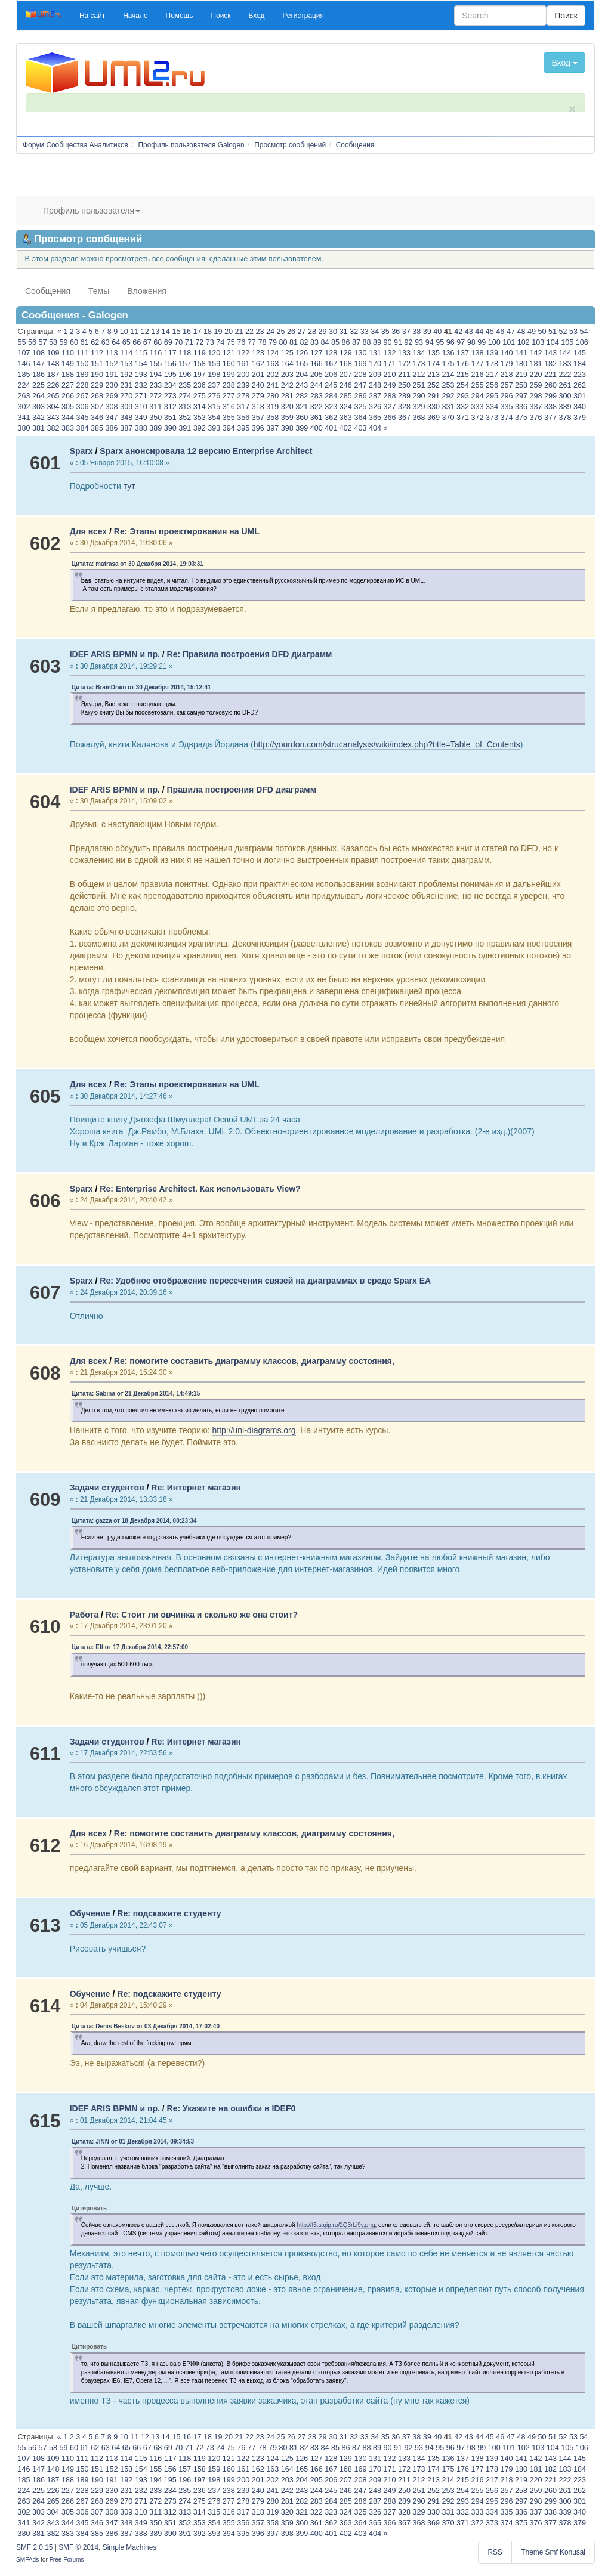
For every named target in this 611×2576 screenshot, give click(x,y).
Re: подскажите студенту (169, 1913)
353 (199, 417)
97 (460, 342)
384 (82, 428)
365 (375, 417)
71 (189, 342)
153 (126, 364)
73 (210, 342)
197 (199, 374)
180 (521, 364)
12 (145, 331)
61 (85, 342)
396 (258, 428)
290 (418, 396)
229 (97, 385)
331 (448, 407)
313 (184, 407)
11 (134, 331)
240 (258, 385)
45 (490, 331)
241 (272, 385)
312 (170, 407)
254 (462, 385)
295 (492, 396)
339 (565, 407)
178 (492, 364)
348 (126, 417)
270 (126, 396)
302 (24, 407)
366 (389, 417)
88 (367, 342)
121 (229, 353)
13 (155, 331)
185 (24, 374)
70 (178, 342)
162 (258, 364)
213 (433, 374)
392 (199, 428)
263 (24, 396)
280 (272, 396)
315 (214, 407)
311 (155, 407)
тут (129, 486)
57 (43, 342)
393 (214, 428)
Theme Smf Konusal (553, 2552)
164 (287, 364)
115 (141, 353)
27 (302, 331)
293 (462, 396)
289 (404, 396)
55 (22, 342)
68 (157, 342)
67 (147, 342)
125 (287, 353)
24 (270, 331)
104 (553, 342)
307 (97, 407)
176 (462, 364)
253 (448, 385)
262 (579, 385)
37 (406, 331)
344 (67, 417)
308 (112, 407)
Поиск (566, 15)
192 (126, 374)
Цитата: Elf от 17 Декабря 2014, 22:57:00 (130, 1647)
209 (375, 374)
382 (53, 428)
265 (53, 396)
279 (258, 396)
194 (155, 374)
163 (272, 364)
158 (199, 364)
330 (433, 407)
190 (97, 374)
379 (579, 417)
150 (82, 364)
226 (53, 385)
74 (220, 342)
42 (458, 331)
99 (481, 342)
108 (38, 353)
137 (462, 353)
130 (360, 353)
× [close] (572, 109)
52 (562, 331)
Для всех (88, 531)
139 (492, 353)
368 (418, 417)
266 (67, 396)
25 (281, 331)
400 (316, 428)
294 (477, 396)
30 (333, 331)
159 (214, 364)
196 (184, 374)
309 (126, 407)
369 (433, 417)
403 (360, 428)
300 (565, 396)
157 (184, 364)
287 (375, 396)
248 (375, 385)
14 (166, 331)
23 (260, 331)
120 (214, 353)
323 (331, 407)
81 (293, 342)
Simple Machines (130, 2547)
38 (416, 331)
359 (287, 417)
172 (404, 364)
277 (229, 396)
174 (433, 364)
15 (176, 331)
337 (536, 407)
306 (82, 407)
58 (53, 342)
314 (199, 407)
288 (389, 396)
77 (252, 342)
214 (448, 374)
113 (112, 353)
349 (141, 417)
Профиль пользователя (91, 210)
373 (492, 417)
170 (375, 364)
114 (126, 353)
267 (82, 396)
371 (462, 417)
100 (494, 342)
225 (38, 385)
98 (471, 342)
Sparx (81, 451)
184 (579, 364)
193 (141, 374)
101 (508, 342)
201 (258, 374)
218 (507, 374)
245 (331, 385)
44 (479, 331)
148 (53, 364)
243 (301, 385)
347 (112, 417)
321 (301, 407)
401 (331, 428)
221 (550, 374)
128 (331, 353)
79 (273, 342)
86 (346, 342)
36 (395, 331)
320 (287, 407)
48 (521, 331)
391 (184, 428)
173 (418, 364)
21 (238, 331)
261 (565, 385)
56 (32, 342)
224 (24, 385)
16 (187, 331)
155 (155, 364)
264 (38, 396)
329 (418, 407)
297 (521, 396)
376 (536, 417)
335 (507, 407)
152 (112, 364)
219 (521, 374)
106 (582, 342)
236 (199, 385)
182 (550, 364)
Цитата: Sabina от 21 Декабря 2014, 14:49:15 (136, 1393)
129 (346, 353)
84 (324, 342)
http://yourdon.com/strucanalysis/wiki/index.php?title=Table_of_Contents (387, 744)
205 (316, 374)
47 (511, 331)
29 (323, 331)
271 (141, 396)
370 (448, 417)
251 (418, 385)
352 (184, 417)
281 (287, 396)
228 (82, 385)
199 (229, 374)
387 (126, 428)
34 (375, 331)
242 (287, 385)
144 (565, 353)
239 (243, 385)
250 (404, 385)
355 (229, 417)
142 (536, 353)
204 (301, 374)
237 (214, 385)
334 (492, 407)
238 (229, 385)
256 (492, 385)
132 (389, 353)
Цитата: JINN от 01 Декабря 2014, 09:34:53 (133, 2141)
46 (500, 331)
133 (404, 353)
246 (346, 385)
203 (287, 374)
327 (389, 407)
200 (243, 374)
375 (521, 417)
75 (231, 342)
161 (243, 364)
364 (360, 417)
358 (272, 417)
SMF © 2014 (78, 2547)
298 (536, 396)
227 (67, 385)
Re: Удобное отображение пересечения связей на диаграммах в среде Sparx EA (265, 1280)
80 (283, 342)
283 (316, 396)
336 (521, 407)
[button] (92, 15)
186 (38, 374)
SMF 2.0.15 (34, 2547)
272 (155, 396)
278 (243, 396)
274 (184, 396)
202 (272, 374)
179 (507, 364)
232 (141, 385)
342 (38, 417)
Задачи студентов (107, 1487)
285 (346, 396)
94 (429, 342)
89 (377, 342)
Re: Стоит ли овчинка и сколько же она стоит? (202, 1614)
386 (112, 428)
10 (124, 331)
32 (354, 331)
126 (301, 353)
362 (331, 417)
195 (170, 374)
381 (38, 428)
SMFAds (27, 2559)
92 (409, 342)
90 (388, 342)
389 (155, 428)
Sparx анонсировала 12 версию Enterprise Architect (206, 451)
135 (433, 353)
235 (184, 385)
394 (229, 428)
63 (105, 342)
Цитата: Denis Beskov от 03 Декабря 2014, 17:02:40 (146, 2026)
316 (229, 407)
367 (404, 417)
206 (331, 374)
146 (24, 364)
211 (404, 374)
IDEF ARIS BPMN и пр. (115, 654)
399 (301, 428)
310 (141, 407)
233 (155, 385)
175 (448, 364)
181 (536, 364)
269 (112, 396)
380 (24, 428)
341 (24, 417)
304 (53, 407)
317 (243, 407)
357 (258, 417)
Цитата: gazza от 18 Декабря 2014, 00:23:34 (134, 1520)
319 (272, 407)
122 (243, 353)
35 (385, 331)
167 (331, 364)
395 (243, 428)
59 (64, 342)
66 (136, 342)
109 (53, 353)
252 (433, 385)
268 (97, 396)
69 (168, 342)
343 (53, 417)
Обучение (90, 1913)
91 (398, 342)
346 (97, 417)
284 (331, 396)
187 (53, 374)
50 (542, 331)
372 (477, 417)
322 (316, 407)
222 (565, 374)
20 (228, 331)
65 (126, 342)
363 (346, 417)
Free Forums (67, 2559)
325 (360, 407)
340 (579, 407)
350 (155, 417)
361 (316, 417)
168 (346, 364)
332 (462, 407)
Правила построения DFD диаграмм (241, 789)
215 (462, 374)
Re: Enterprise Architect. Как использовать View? (200, 1188)
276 (214, 396)
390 (170, 428)
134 (418, 353)
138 (477, 353)
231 (126, 385)
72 (199, 342)
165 (301, 364)
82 (304, 342)
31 (344, 331)
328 (404, 407)
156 (170, 364)
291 (433, 396)
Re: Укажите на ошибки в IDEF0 (231, 2108)
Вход (564, 62)
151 (97, 364)
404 (375, 428)
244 (316, 385)
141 (521, 353)
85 (335, 342)
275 (199, 396)
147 (38, 364)
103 (538, 342)
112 (97, 353)
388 (141, 428)
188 (67, 374)
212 (418, 374)
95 (440, 342)
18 (207, 331)
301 (579, 396)
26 (291, 331)
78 (262, 342)
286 (360, 396)
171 (389, 364)
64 (116, 342)
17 (197, 331)
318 (258, 407)
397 (272, 428)
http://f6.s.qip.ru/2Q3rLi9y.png (336, 2225)
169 (360, 364)
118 (184, 353)
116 (155, 353)
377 (550, 417)
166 (316, 364)
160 (229, 364)
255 (477, 385)
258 (521, 385)
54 (583, 331)
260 (550, 385)
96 (450, 342)
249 (389, 385)
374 (507, 417)
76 (241, 342)
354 (214, 417)
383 (67, 428)
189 (82, 374)
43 (469, 331)
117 (170, 353)
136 (448, 353)
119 (199, 353)
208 (360, 374)
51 (552, 331)
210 (389, 374)
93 (419, 342)
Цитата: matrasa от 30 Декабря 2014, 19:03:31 (137, 564)
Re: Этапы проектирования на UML (187, 531)
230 (112, 385)
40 (437, 331)
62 (95, 342)
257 (507, 385)
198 (214, 374)
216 (477, 374)
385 (97, 428)
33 (364, 331)
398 (287, 428)
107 (24, 353)
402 (346, 428)
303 (38, 407)
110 (67, 353)
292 (448, 396)
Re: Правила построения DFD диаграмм (249, 654)
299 (550, 396)
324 (346, 407)
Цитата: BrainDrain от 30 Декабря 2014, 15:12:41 (141, 687)
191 (112, 374)
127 (316, 353)
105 (567, 342)
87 (356, 342)
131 (375, 353)
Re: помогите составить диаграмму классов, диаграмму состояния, (254, 1361)
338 (550, 407)
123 (258, 353)
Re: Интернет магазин (196, 1487)
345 (82, 417)
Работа (84, 1614)
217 (492, 374)
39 (427, 331)
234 (170, 385)
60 (74, 342)
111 (82, 353)
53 (573, 331)
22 (249, 331)
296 (507, 396)
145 (579, 353)
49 (531, 331)
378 (565, 417)
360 (301, 417)
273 (170, 396)
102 (523, 342)
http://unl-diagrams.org (253, 1430)
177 (477, 364)
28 (312, 331)
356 (243, 417)
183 (565, 364)
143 (550, 353)
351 (170, 417)
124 (272, 353)
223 (579, 374)
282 (301, 396)
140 (507, 353)
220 (536, 374)
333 (477, 407)
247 (360, 385)
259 (536, 385)
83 (314, 342)
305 (67, 407)
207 (346, 374)
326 (375, 407)
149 (67, 364)
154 (141, 364)
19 (218, 331)
